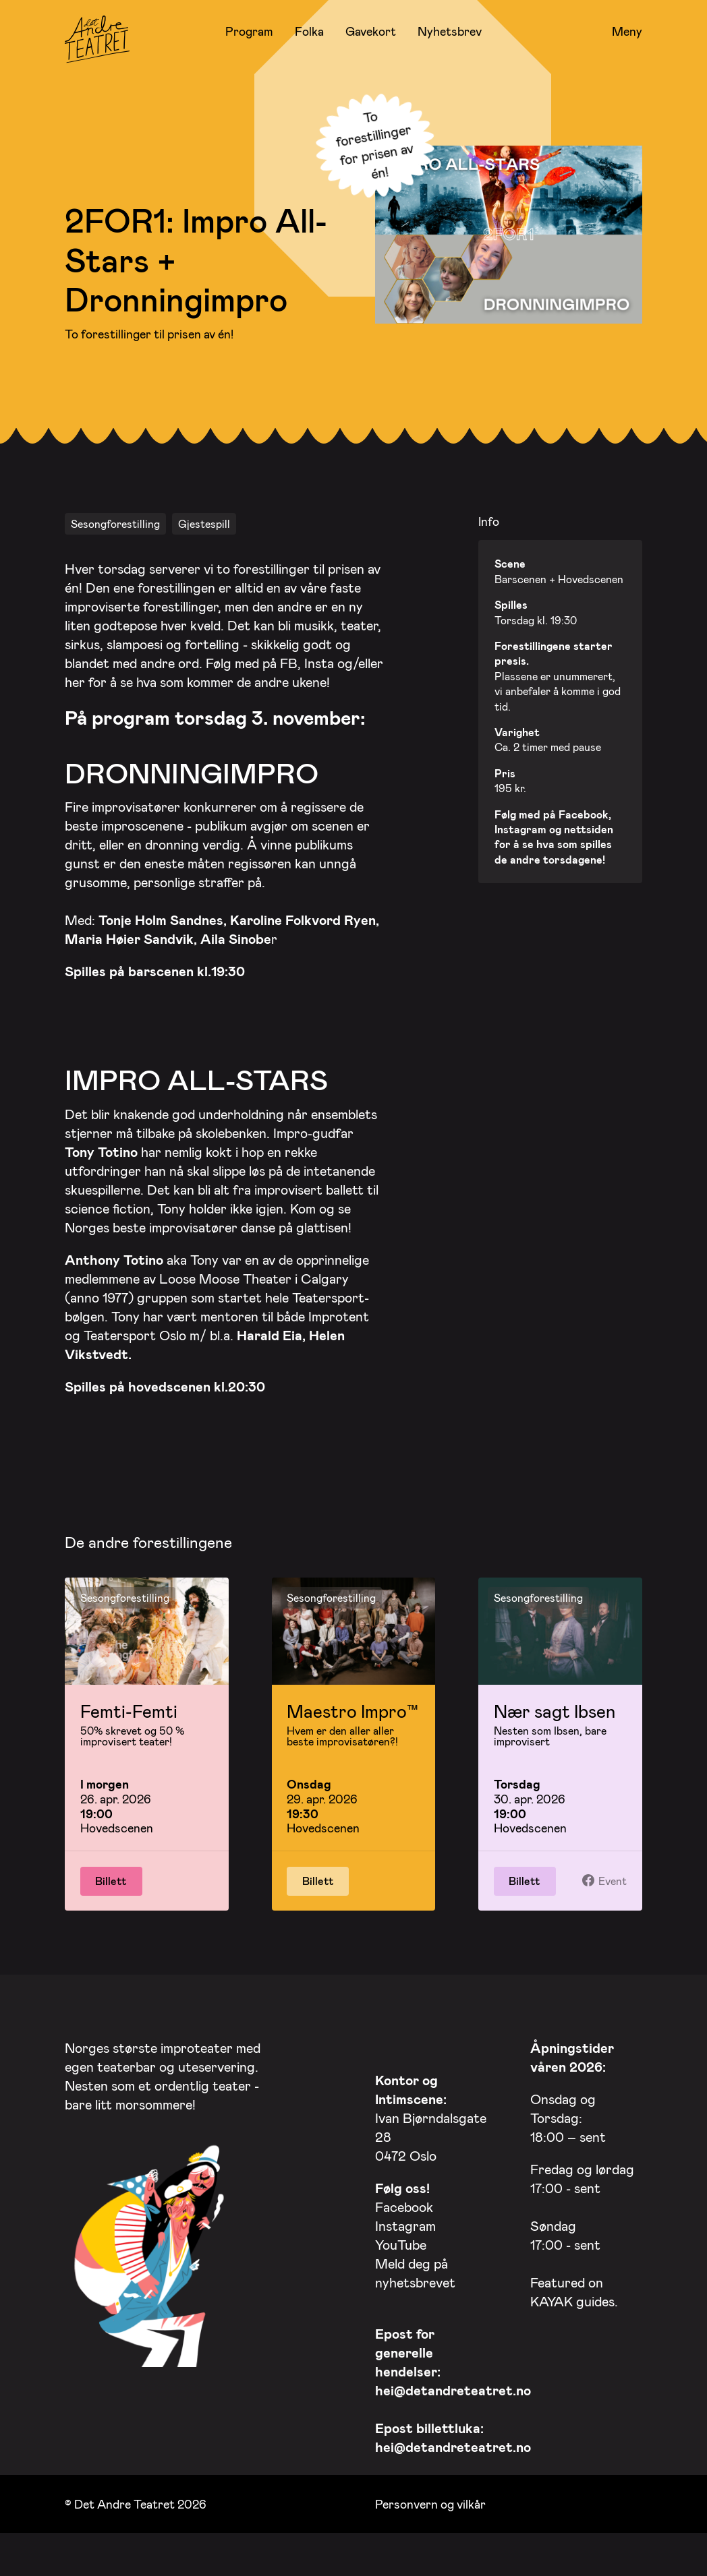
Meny (627, 31)
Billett (111, 1890)
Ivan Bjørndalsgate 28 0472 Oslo (430, 2128)
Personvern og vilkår (430, 2514)
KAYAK (551, 2311)
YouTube (400, 2254)
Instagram (405, 2235)
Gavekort (370, 31)
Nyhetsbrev (450, 31)
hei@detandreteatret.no (453, 2400)
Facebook (404, 2217)
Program (249, 31)
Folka (309, 31)
